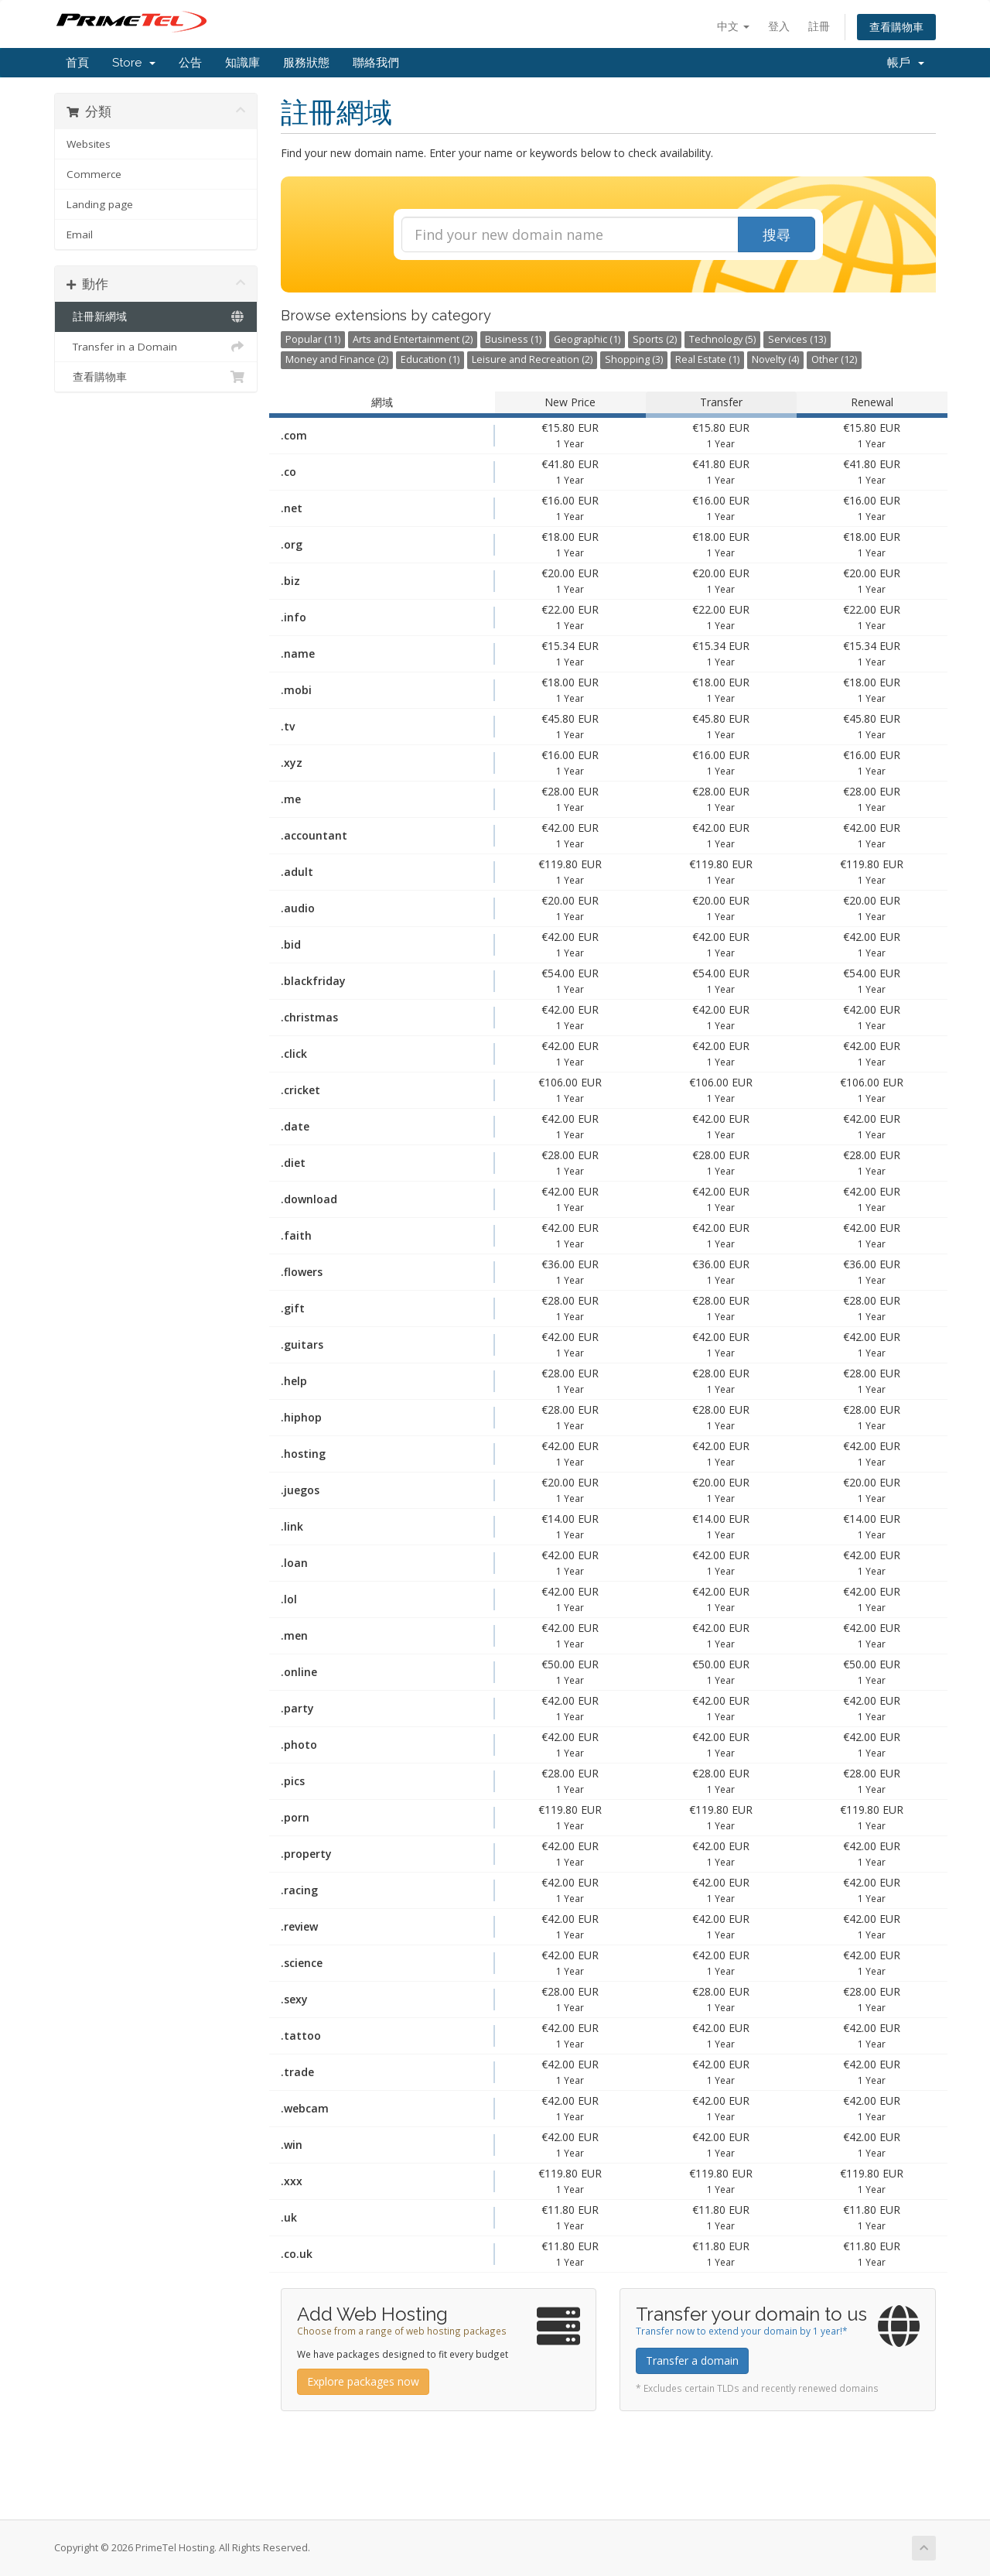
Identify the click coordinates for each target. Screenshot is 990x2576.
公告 (190, 63)
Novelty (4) (775, 359)
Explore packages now (363, 2381)
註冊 (819, 26)
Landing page (100, 204)
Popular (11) (312, 339)
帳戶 (905, 63)
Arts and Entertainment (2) (413, 339)
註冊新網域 (156, 316)
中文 (733, 26)
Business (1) (513, 339)
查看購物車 (896, 26)
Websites (89, 144)
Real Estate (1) (707, 359)
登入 (779, 26)
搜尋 (776, 234)
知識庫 (242, 63)
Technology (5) (722, 339)
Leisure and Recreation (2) (532, 359)
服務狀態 (306, 63)
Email (80, 234)
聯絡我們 (376, 63)
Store (133, 63)
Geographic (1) (587, 339)
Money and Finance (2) (336, 359)
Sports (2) (655, 339)
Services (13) (797, 339)
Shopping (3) (634, 359)
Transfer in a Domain (156, 346)
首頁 (77, 63)
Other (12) (834, 359)
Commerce (94, 174)
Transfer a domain (692, 2360)
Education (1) (430, 359)
